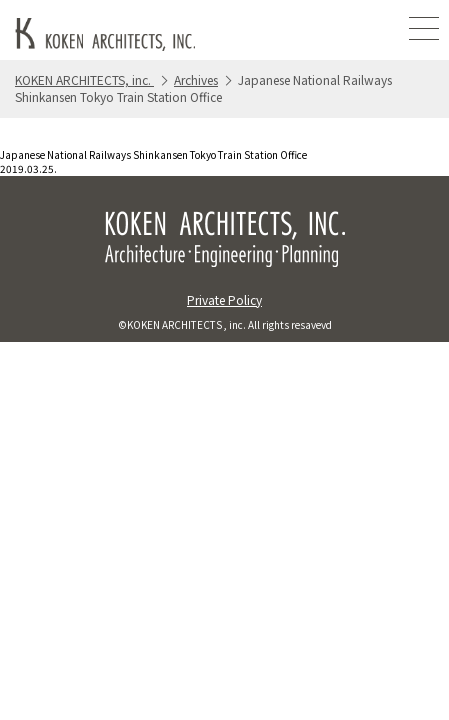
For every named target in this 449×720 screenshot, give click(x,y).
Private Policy (224, 299)
